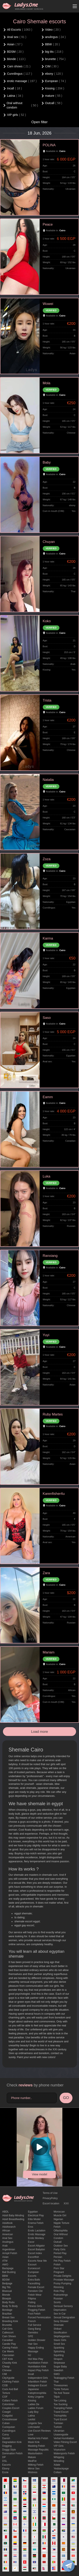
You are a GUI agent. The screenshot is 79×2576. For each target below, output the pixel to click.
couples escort (10, 2408)
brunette (7, 2325)
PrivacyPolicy (50, 2198)
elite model (34, 2219)
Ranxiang (50, 1256)
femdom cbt (35, 2291)
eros (30, 2226)
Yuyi (46, 1335)
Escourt (32, 2264)
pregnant (59, 2272)
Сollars (58, 2472)
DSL (4, 2461)
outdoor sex (61, 2245)
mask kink (34, 2442)
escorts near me (37, 2260)
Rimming (59, 2287)
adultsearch (9, 2226)
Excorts (32, 2275)
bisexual (7, 2291)
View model (39, 2174)
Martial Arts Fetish (38, 2438)
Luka (46, 1176)
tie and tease (62, 2393)
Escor (31, 2241)
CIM (4, 2374)
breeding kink (10, 2321)
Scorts (57, 2302)
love (30, 2434)
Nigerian (58, 2219)
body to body (10, 2306)
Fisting (31, 2302)
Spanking (59, 2347)
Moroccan (59, 2211)
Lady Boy (33, 2411)
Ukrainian (59, 2430)
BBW (5, 2275)
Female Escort (36, 2287)
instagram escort (37, 2385)
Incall (31, 2374)
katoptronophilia (37, 2393)
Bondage (7, 2309)
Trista (47, 700)
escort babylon (36, 2249)
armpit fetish (9, 2253)
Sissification (60, 2332)
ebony (5, 2468)
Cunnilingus (9, 2430)
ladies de (33, 2404)
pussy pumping (62, 2283)
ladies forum (35, 2408)
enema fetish (36, 2223)
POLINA (49, 145)
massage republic (38, 2449)
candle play (9, 2343)
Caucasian (8, 2355)
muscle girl (60, 2215)
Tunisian (58, 2423)
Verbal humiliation (64, 2438)
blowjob (6, 2298)
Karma (48, 938)
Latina (31, 2415)
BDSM (6, 2279)
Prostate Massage (64, 2279)
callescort (7, 2332)
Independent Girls (38, 2377)
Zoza (47, 859)
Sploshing (59, 2351)
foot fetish (34, 2313)
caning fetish (10, 2347)
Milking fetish (35, 2464)
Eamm (48, 1097)
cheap (6, 2366)
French (32, 2321)
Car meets (8, 2351)
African (6, 2230)
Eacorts (6, 2464)
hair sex (33, 2343)
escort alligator (36, 2245)
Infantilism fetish (37, 2381)
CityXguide (8, 2377)
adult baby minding (13, 2215)
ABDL (5, 2211)
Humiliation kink (37, 2366)
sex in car (60, 2313)
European (33, 2272)
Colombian (8, 2404)
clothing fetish (10, 2381)
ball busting (9, 2272)
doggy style (9, 2449)
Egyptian (33, 2211)
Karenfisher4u (54, 1494)
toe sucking (60, 2404)
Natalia (48, 780)
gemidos (33, 2332)
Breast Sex (8, 2317)
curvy (5, 2434)
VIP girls (59, 2445)
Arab (5, 2245)
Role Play (59, 2291)
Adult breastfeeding (13, 2219)
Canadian (7, 2340)
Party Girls (60, 2249)
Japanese (33, 2389)
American (7, 2234)
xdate (57, 2464)
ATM (4, 2260)
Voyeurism (60, 2449)
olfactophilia (61, 2230)
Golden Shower (37, 2340)
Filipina (32, 2298)
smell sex (59, 2343)
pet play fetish (62, 2260)
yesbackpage (61, 2468)
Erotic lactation (37, 2230)
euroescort (34, 2268)
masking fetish (36, 2445)
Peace (48, 224)
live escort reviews (39, 2430)
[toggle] (69, 2566)
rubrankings (61, 2294)
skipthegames (62, 2336)
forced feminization (39, 2317)
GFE (30, 2336)
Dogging (7, 2445)
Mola (46, 383)
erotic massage (37, 2234)
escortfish (33, 2257)
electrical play (36, 2215)
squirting (59, 2355)
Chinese (7, 2370)
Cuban (6, 2423)
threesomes (61, 2385)
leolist (31, 2419)
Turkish (58, 2427)
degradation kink (12, 2442)
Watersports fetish (64, 2453)
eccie (5, 2472)
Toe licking (60, 2400)
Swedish (58, 2370)
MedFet (32, 2461)
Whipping (59, 2457)
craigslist (7, 2415)
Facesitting (34, 2283)
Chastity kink (9, 2362)
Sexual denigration (64, 2317)
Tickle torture (61, 2389)
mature (32, 2457)
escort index (35, 2253)
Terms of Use (50, 2193)
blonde (6, 2294)
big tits (6, 2287)
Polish (57, 2264)
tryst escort (60, 2419)
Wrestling (59, 2461)
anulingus (7, 2241)
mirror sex (34, 2468)
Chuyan (49, 542)
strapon (58, 2359)
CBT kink (7, 2359)
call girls (7, 2328)
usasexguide (61, 2434)
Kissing (32, 2400)
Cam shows (9, 2336)
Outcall (58, 2241)
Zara (46, 1573)
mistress (32, 2472)
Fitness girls (35, 2306)
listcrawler (34, 2427)
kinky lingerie (36, 2396)
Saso (47, 1018)
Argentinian (8, 2249)
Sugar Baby (60, 2366)
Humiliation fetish (38, 2362)
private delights (62, 2275)
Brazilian (7, 2313)
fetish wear (35, 2294)
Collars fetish (10, 2400)
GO (66, 2098)
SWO (57, 2374)
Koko (47, 621)
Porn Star (59, 2268)
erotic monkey (36, 2238)
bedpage (7, 2283)
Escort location (51, 2203)
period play (60, 2253)
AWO (5, 2264)
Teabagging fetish (64, 2377)
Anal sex (7, 2238)
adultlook (7, 2223)
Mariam (49, 1652)
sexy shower (61, 2321)
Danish (6, 2438)
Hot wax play (35, 2359)
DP (4, 2457)
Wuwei (48, 304)
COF (5, 2396)
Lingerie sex (35, 2423)
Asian (5, 2257)
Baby (47, 462)
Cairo (62, 151)
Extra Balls (34, 2279)
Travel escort (61, 2411)
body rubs (8, 2302)
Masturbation (35, 2453)
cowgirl (6, 2411)
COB (5, 2385)
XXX (66, 2203)
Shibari (58, 2328)
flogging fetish (36, 2309)
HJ (29, 2355)
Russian (58, 2298)
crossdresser (9, 2419)
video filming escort (65, 2442)
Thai (56, 2381)
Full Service (34, 2325)
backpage (7, 2268)
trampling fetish (63, 2408)
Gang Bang (34, 2328)
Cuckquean (8, 2427)
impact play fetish (38, 2370)
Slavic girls (60, 2340)
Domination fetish (12, 2453)
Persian (58, 2257)
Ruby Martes (53, 1414)
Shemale (59, 2325)
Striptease (59, 2362)
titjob (57, 2396)
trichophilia (60, 2415)
